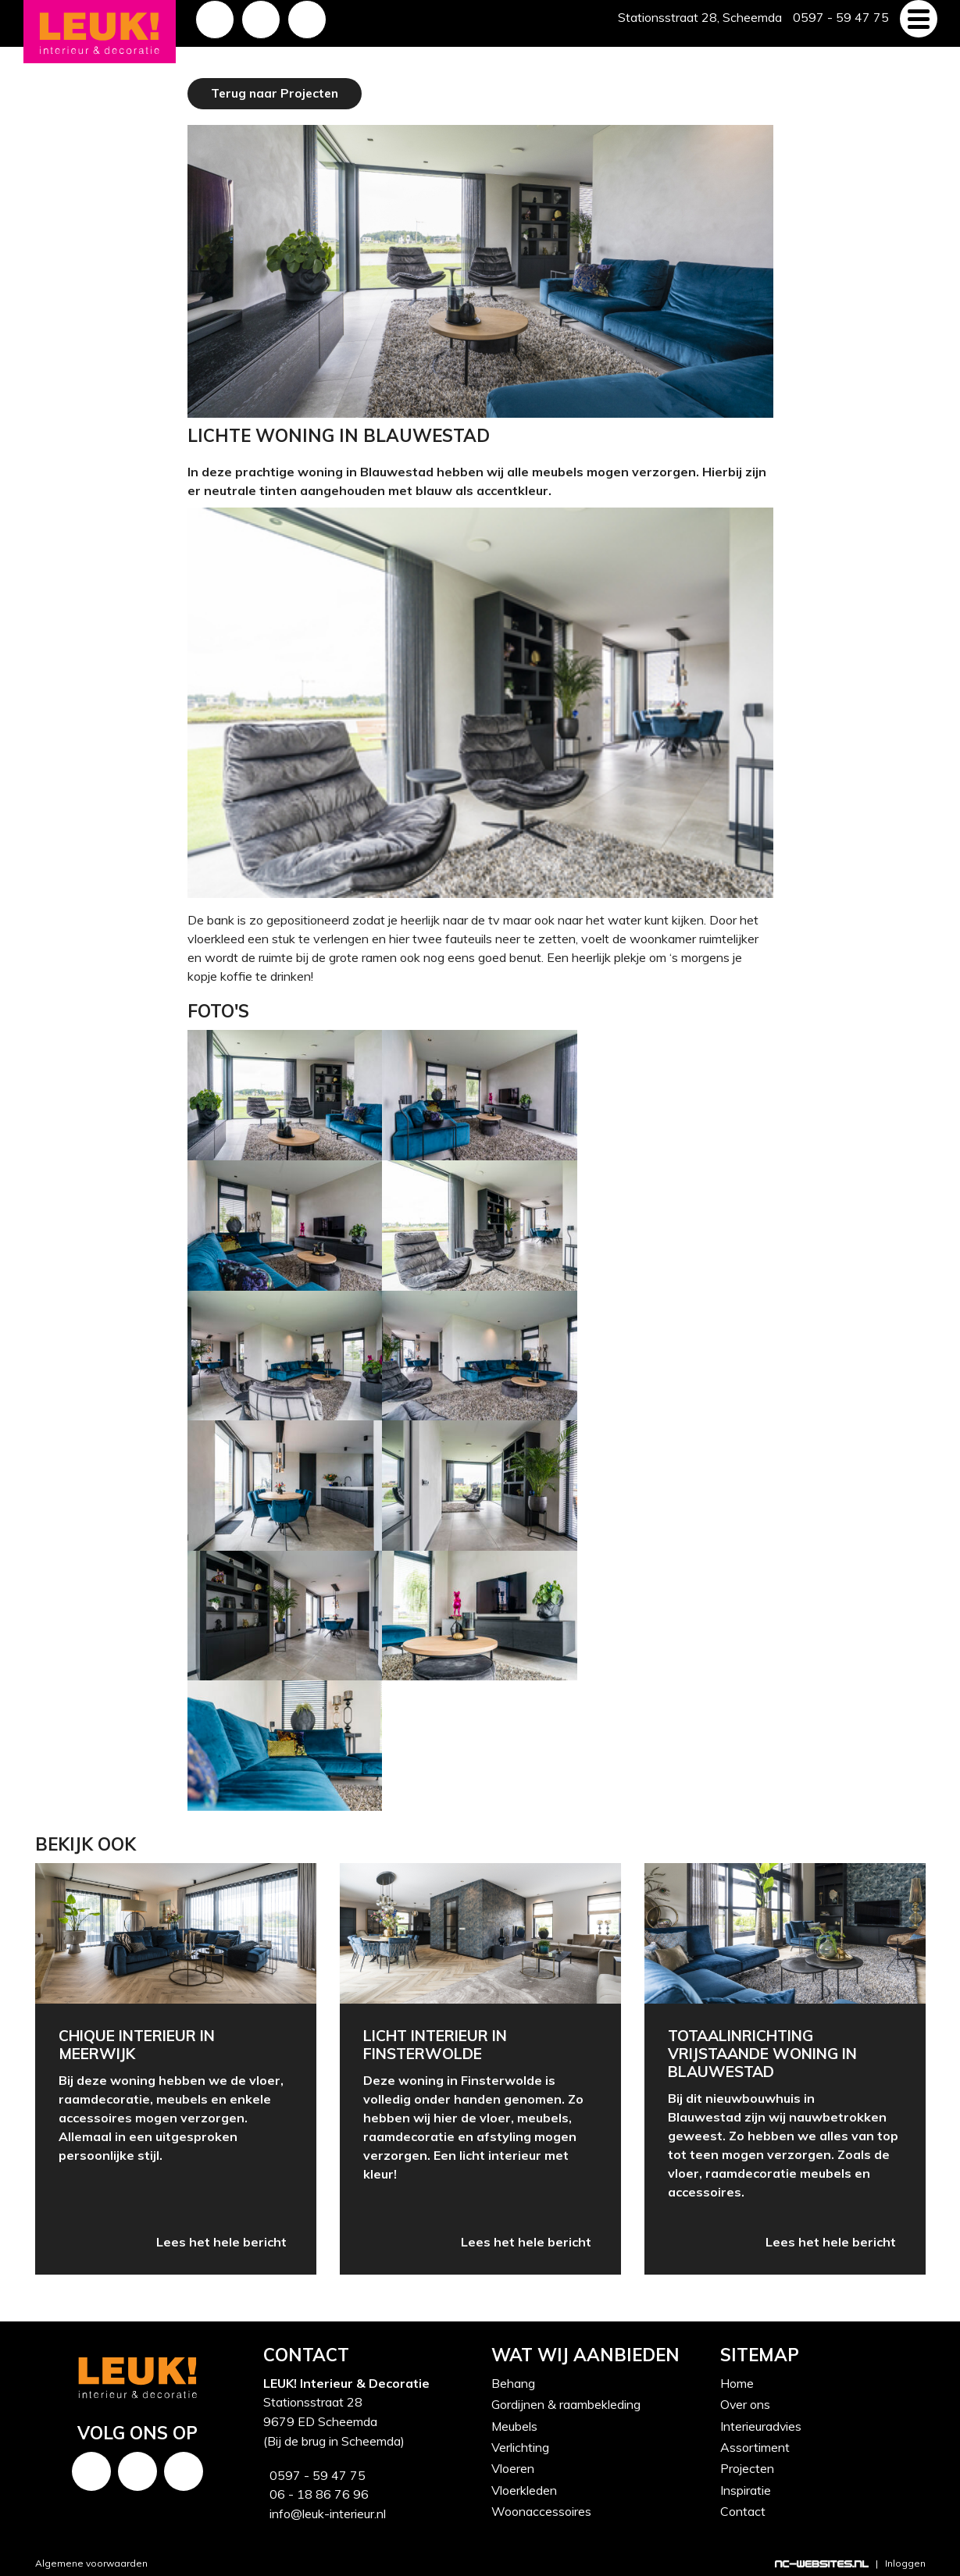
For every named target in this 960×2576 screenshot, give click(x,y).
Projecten (747, 2466)
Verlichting (520, 2445)
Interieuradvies (761, 2424)
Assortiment (755, 2445)
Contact (743, 2507)
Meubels (514, 2424)
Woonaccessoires (541, 2507)
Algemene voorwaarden (91, 2560)
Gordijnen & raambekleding (566, 2404)
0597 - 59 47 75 (314, 2474)
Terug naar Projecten (277, 93)
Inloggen (905, 2560)
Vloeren (512, 2466)
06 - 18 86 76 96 (316, 2492)
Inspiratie (745, 2487)
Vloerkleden (524, 2487)
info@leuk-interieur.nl (324, 2511)
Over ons (745, 2404)
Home (737, 2383)
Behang (513, 2383)
